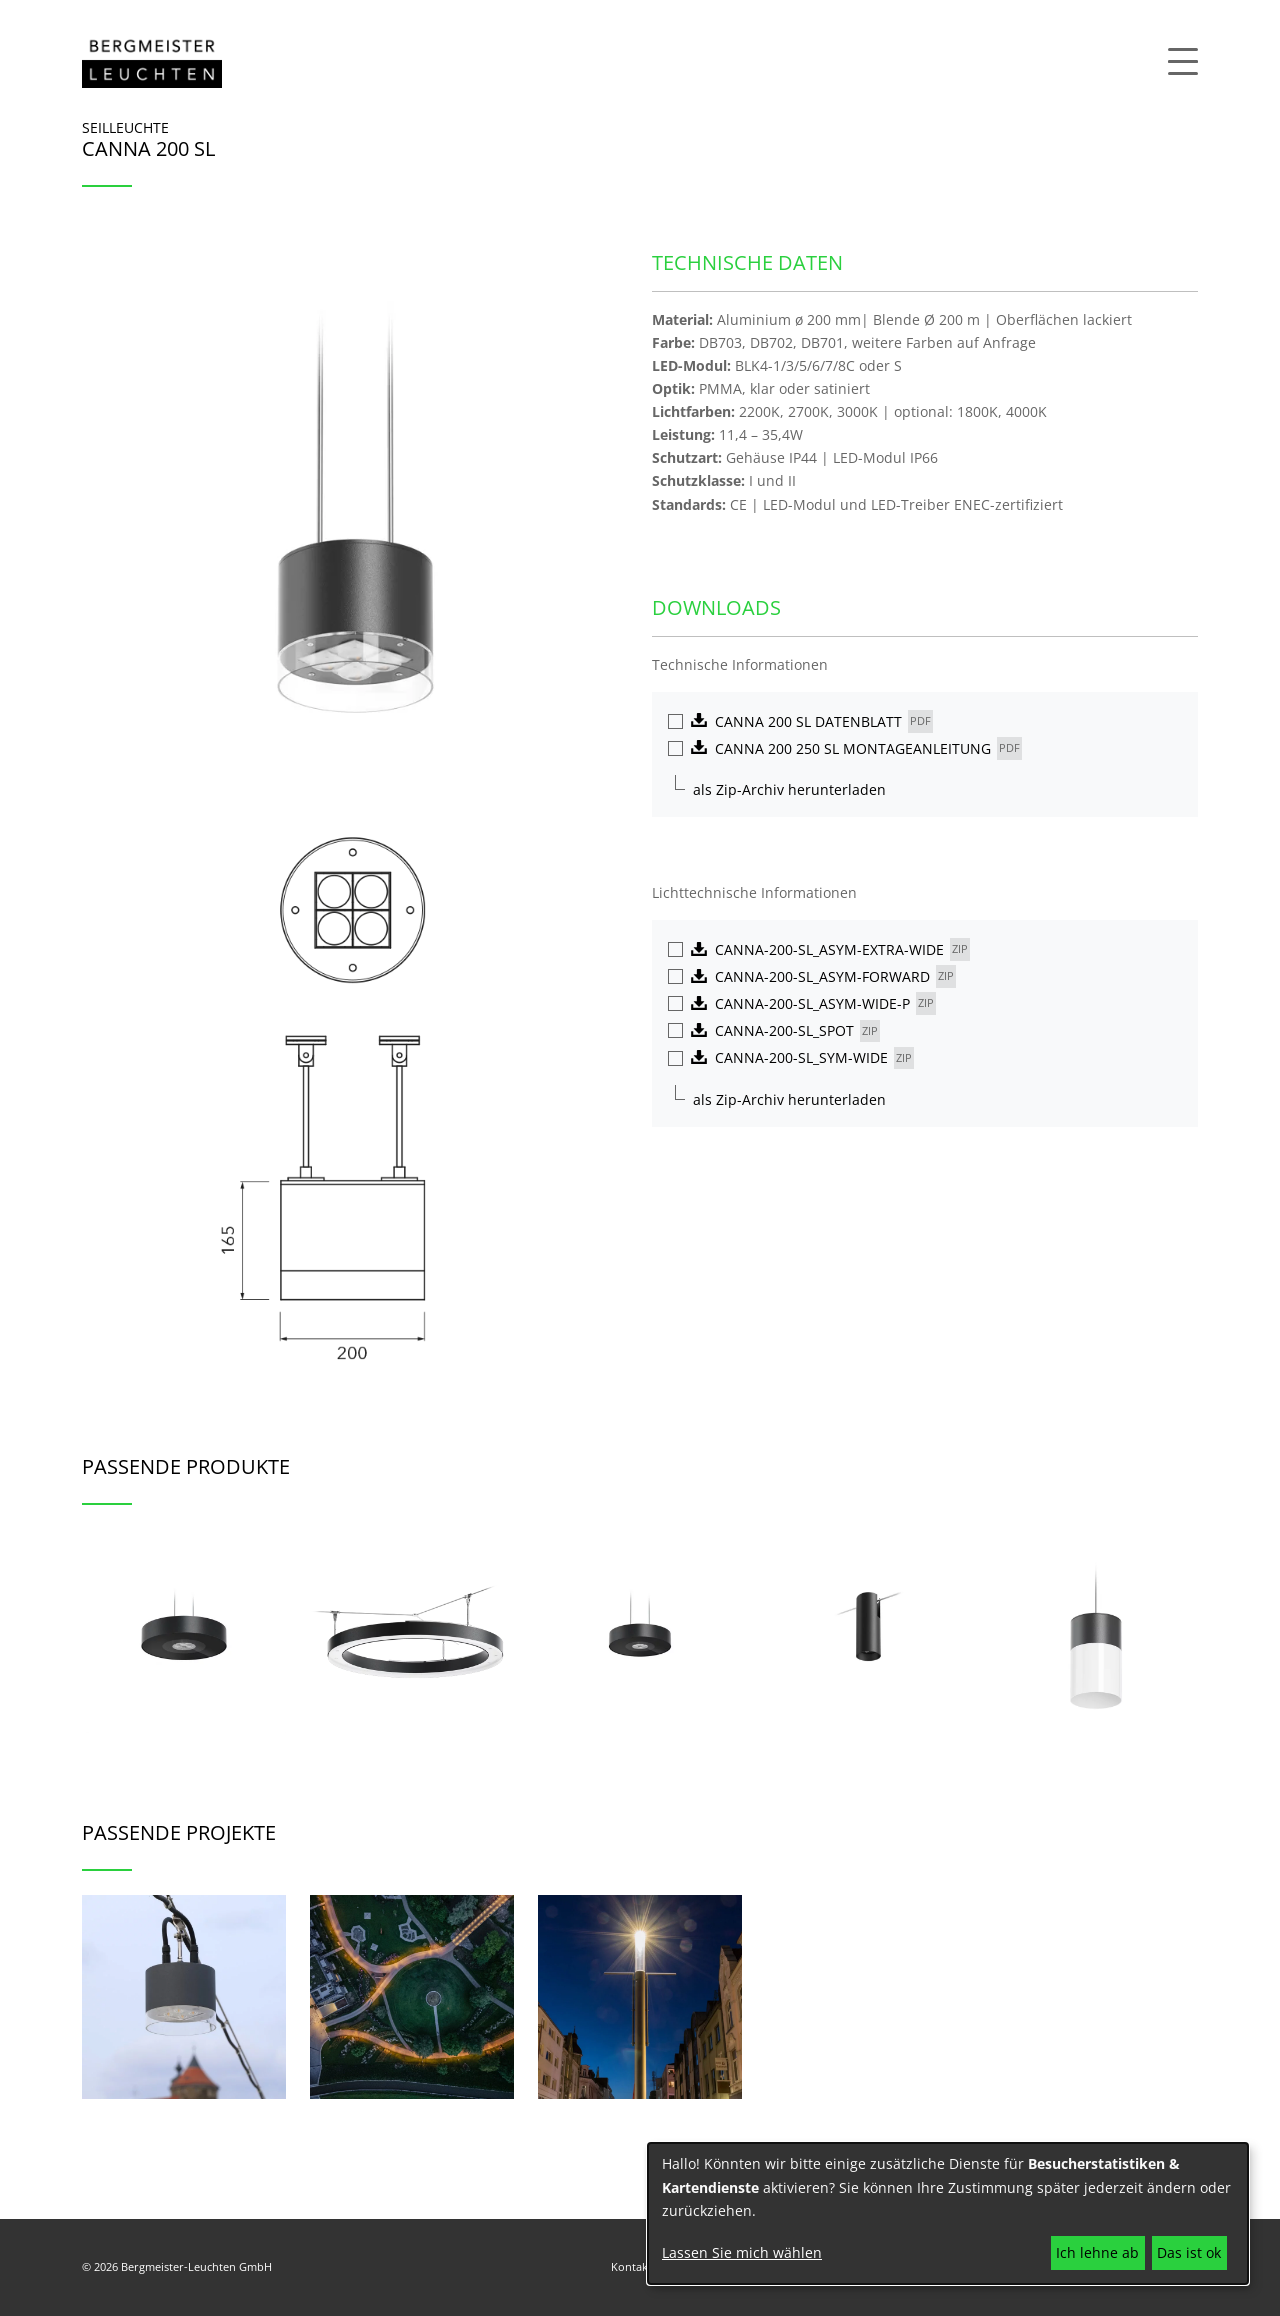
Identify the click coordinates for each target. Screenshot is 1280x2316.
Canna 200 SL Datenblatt (808, 721)
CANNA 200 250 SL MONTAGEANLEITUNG (853, 748)
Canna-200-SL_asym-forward (822, 976)
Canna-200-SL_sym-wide (801, 1057)
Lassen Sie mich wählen (742, 2252)
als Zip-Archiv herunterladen (789, 789)
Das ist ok (1189, 2252)
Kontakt (631, 2266)
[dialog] (948, 2213)
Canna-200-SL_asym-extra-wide (829, 949)
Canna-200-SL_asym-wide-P (812, 1003)
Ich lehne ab (1097, 2252)
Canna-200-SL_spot (784, 1030)
